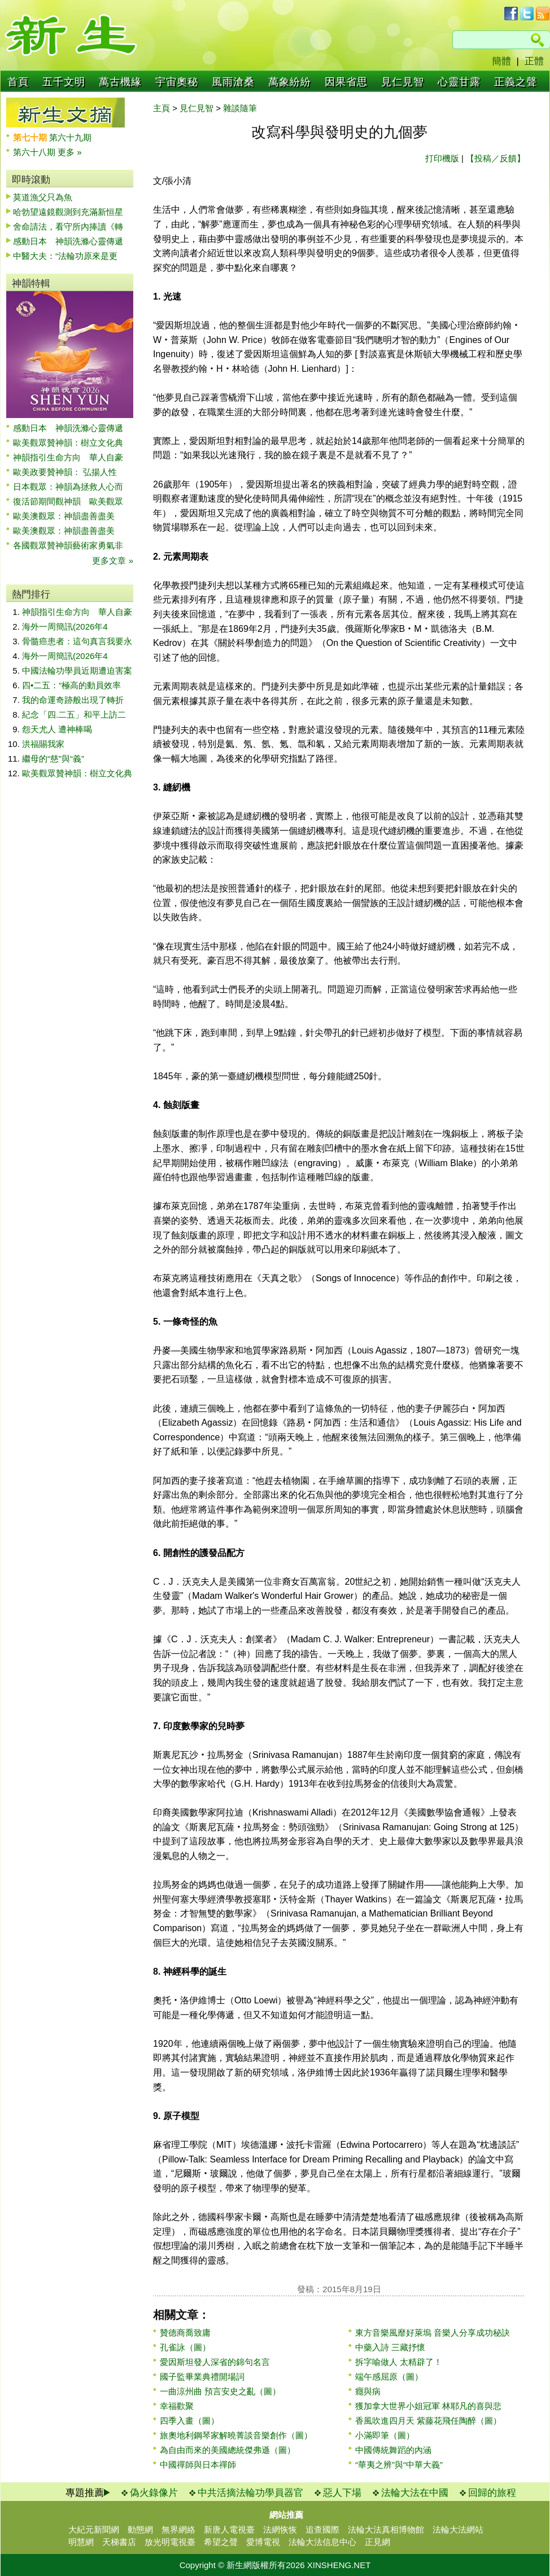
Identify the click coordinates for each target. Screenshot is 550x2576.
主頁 (161, 108)
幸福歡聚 (177, 2406)
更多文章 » (112, 560)
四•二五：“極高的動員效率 (71, 685)
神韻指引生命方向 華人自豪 (68, 457)
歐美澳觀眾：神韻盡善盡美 (68, 516)
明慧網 (81, 2542)
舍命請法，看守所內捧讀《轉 (68, 226)
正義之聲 (515, 81)
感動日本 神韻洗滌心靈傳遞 (68, 241)
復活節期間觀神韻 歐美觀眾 (68, 501)
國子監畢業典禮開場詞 (202, 2376)
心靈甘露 (459, 81)
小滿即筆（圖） (384, 2435)
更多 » (70, 152)
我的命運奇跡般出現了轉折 (73, 700)
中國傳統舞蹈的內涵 (393, 2450)
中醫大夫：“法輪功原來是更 (65, 256)
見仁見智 (402, 81)
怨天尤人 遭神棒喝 (57, 729)
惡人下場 (342, 2492)
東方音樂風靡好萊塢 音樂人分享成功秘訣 (432, 2332)
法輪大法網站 (458, 2529)
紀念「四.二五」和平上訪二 (74, 714)
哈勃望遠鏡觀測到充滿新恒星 (68, 212)
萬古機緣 (120, 81)
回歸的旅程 (492, 2492)
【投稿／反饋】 (495, 158)
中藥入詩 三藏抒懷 (390, 2347)
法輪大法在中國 (414, 2492)
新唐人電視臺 (229, 2529)
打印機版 (442, 158)
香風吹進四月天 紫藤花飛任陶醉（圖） (428, 2420)
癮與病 (368, 2391)
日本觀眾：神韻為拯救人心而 (68, 486)
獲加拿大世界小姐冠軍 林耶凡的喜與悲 (428, 2406)
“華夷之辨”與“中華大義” (399, 2464)
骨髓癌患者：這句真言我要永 (77, 641)
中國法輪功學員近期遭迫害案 (77, 670)
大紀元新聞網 (93, 2529)
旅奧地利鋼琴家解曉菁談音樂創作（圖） (236, 2435)
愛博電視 (263, 2542)
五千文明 (63, 81)
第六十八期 (35, 152)
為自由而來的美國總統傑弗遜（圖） (227, 2450)
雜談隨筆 (240, 108)
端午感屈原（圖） (389, 2376)
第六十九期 (70, 137)
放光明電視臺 (170, 2542)
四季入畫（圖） (189, 2420)
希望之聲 (221, 2542)
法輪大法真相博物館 (386, 2529)
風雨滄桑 (233, 81)
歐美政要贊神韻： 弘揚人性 (65, 472)
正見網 (377, 2542)
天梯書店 (119, 2542)
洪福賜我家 (43, 744)
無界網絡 (178, 2529)
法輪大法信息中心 (322, 2542)
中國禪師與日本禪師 (198, 2464)
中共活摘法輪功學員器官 (250, 2492)
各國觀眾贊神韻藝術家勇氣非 (68, 545)
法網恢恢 (280, 2529)
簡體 (501, 61)
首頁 (18, 81)
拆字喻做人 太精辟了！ (398, 2362)
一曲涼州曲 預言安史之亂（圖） (220, 2391)
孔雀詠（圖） (185, 2347)
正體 (534, 61)
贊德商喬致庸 (185, 2332)
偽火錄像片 (154, 2492)
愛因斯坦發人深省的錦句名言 (215, 2362)
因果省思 (346, 81)
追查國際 (322, 2529)
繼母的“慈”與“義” (53, 758)
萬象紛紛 (289, 81)
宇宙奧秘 (176, 81)
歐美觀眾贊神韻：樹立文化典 (68, 442)
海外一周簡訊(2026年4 (65, 626)
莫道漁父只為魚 (42, 197)
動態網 (140, 2529)
